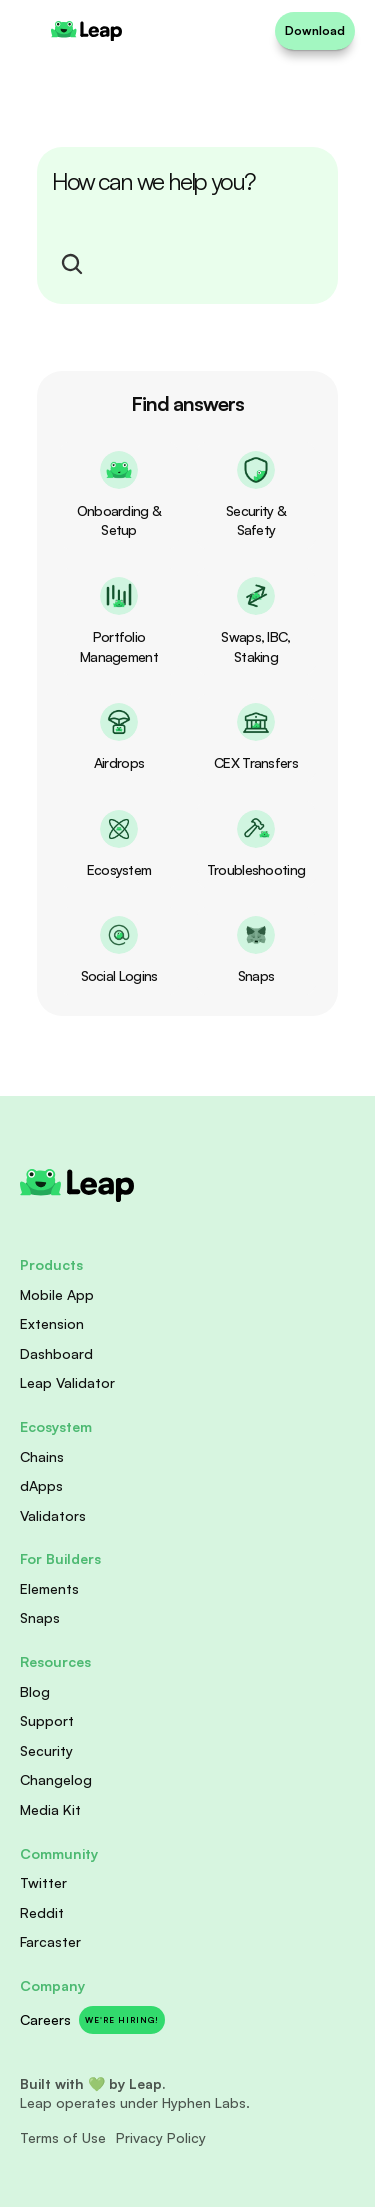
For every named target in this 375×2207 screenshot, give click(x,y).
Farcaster (50, 1941)
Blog (35, 1691)
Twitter (43, 1882)
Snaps (40, 1617)
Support (47, 1720)
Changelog (56, 1779)
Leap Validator (67, 1382)
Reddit (42, 1912)
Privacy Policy (161, 2137)
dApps (41, 1485)
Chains (42, 1456)
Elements (49, 1588)
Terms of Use (63, 2137)
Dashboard (56, 1353)
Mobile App (57, 1294)
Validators (53, 1515)
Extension (52, 1323)
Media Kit (50, 1809)
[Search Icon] (72, 264)
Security (46, 1750)
